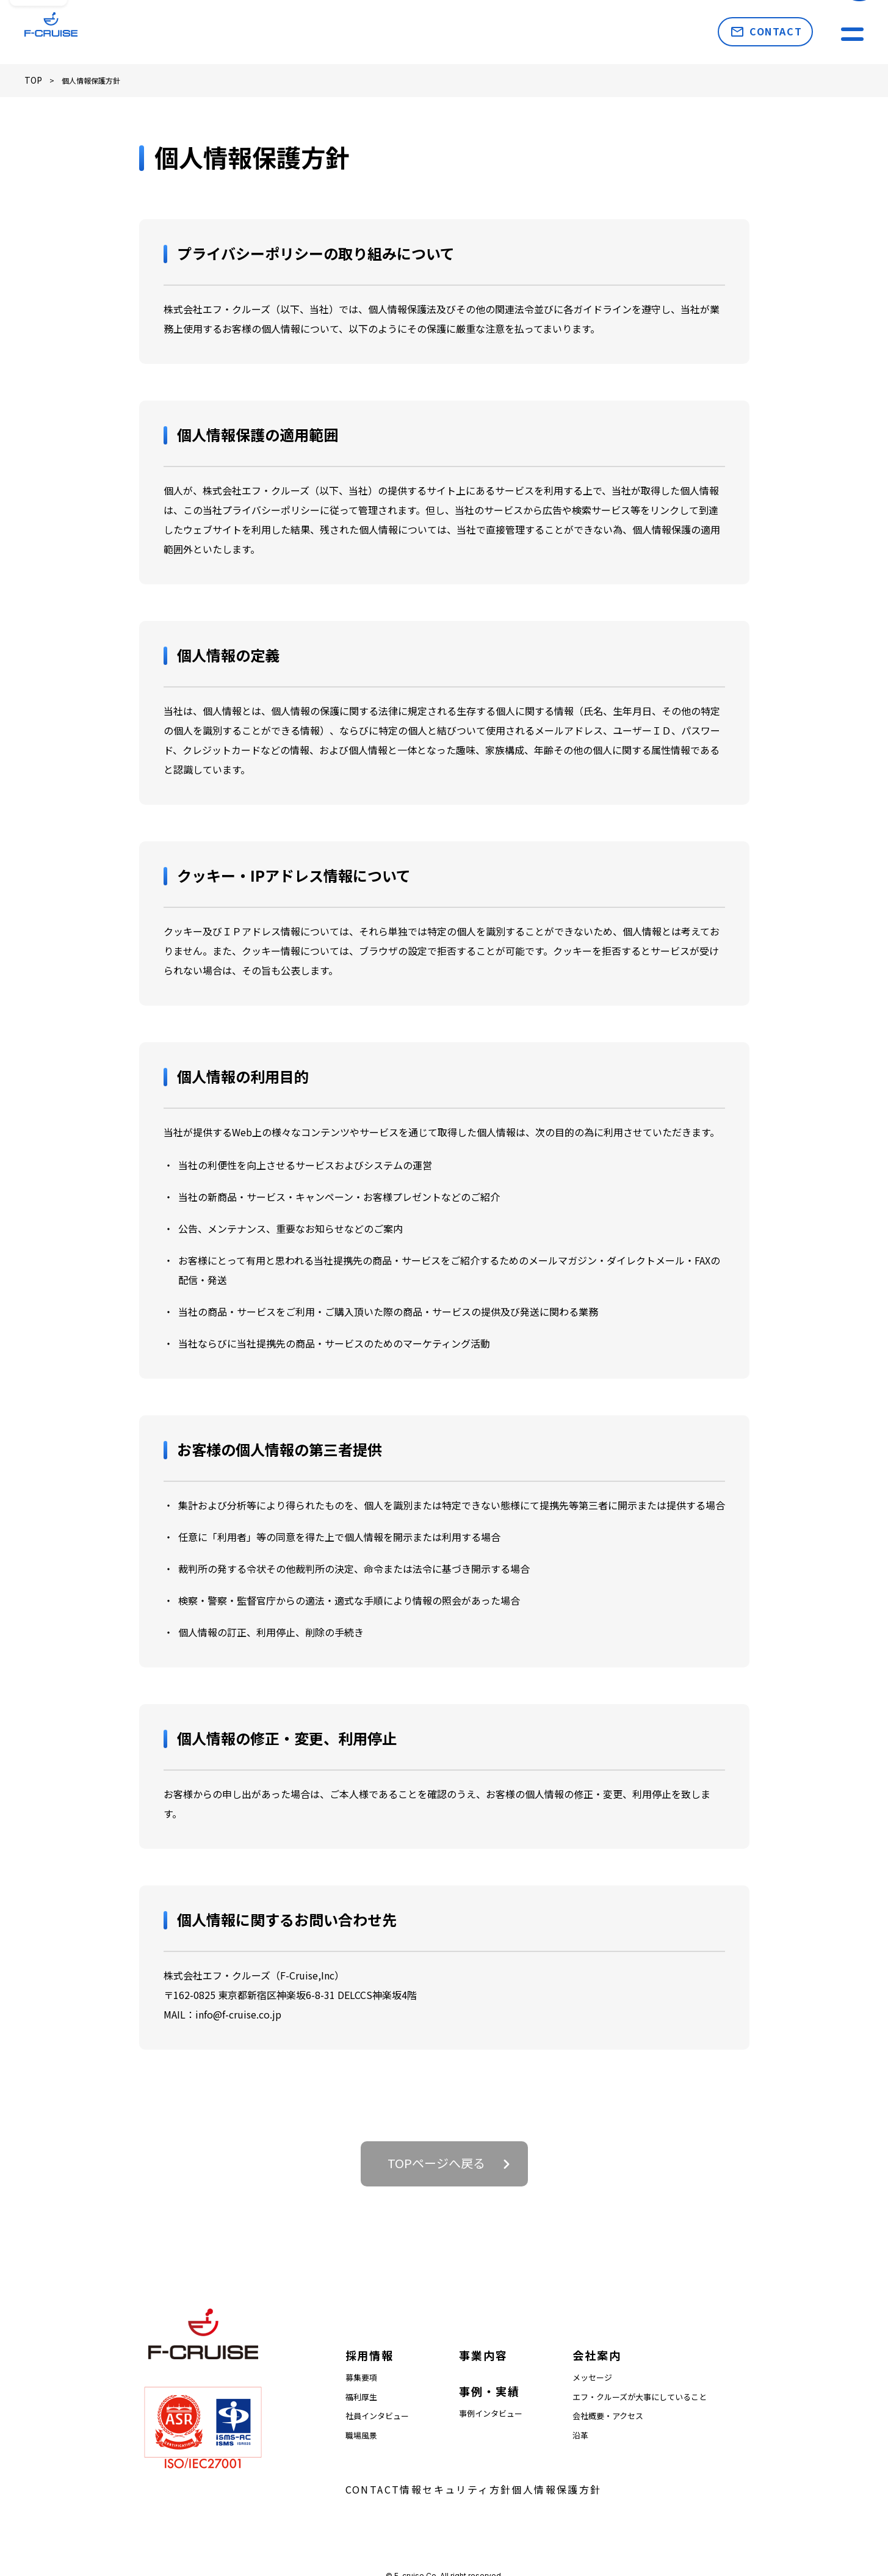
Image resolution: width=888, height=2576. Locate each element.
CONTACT (775, 31)
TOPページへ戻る (436, 2161)
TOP (31, 79)
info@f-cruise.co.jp (238, 2012)
